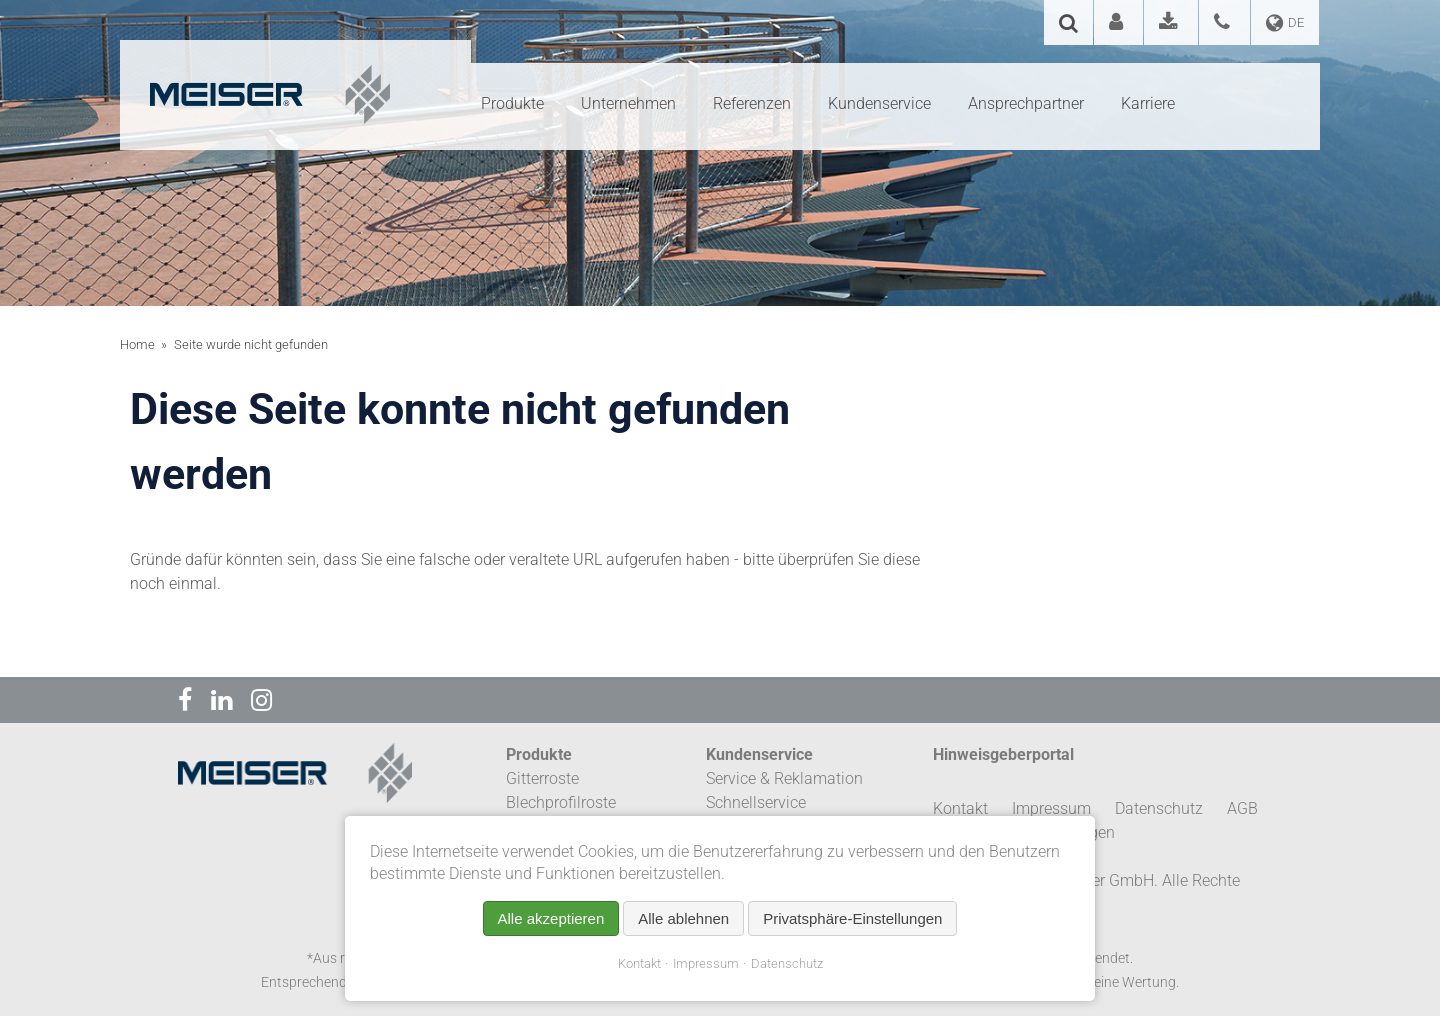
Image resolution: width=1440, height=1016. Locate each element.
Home (137, 344)
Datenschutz (787, 963)
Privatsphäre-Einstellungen (852, 918)
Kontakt (639, 963)
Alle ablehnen (683, 918)
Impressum (706, 963)
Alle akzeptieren (551, 918)
